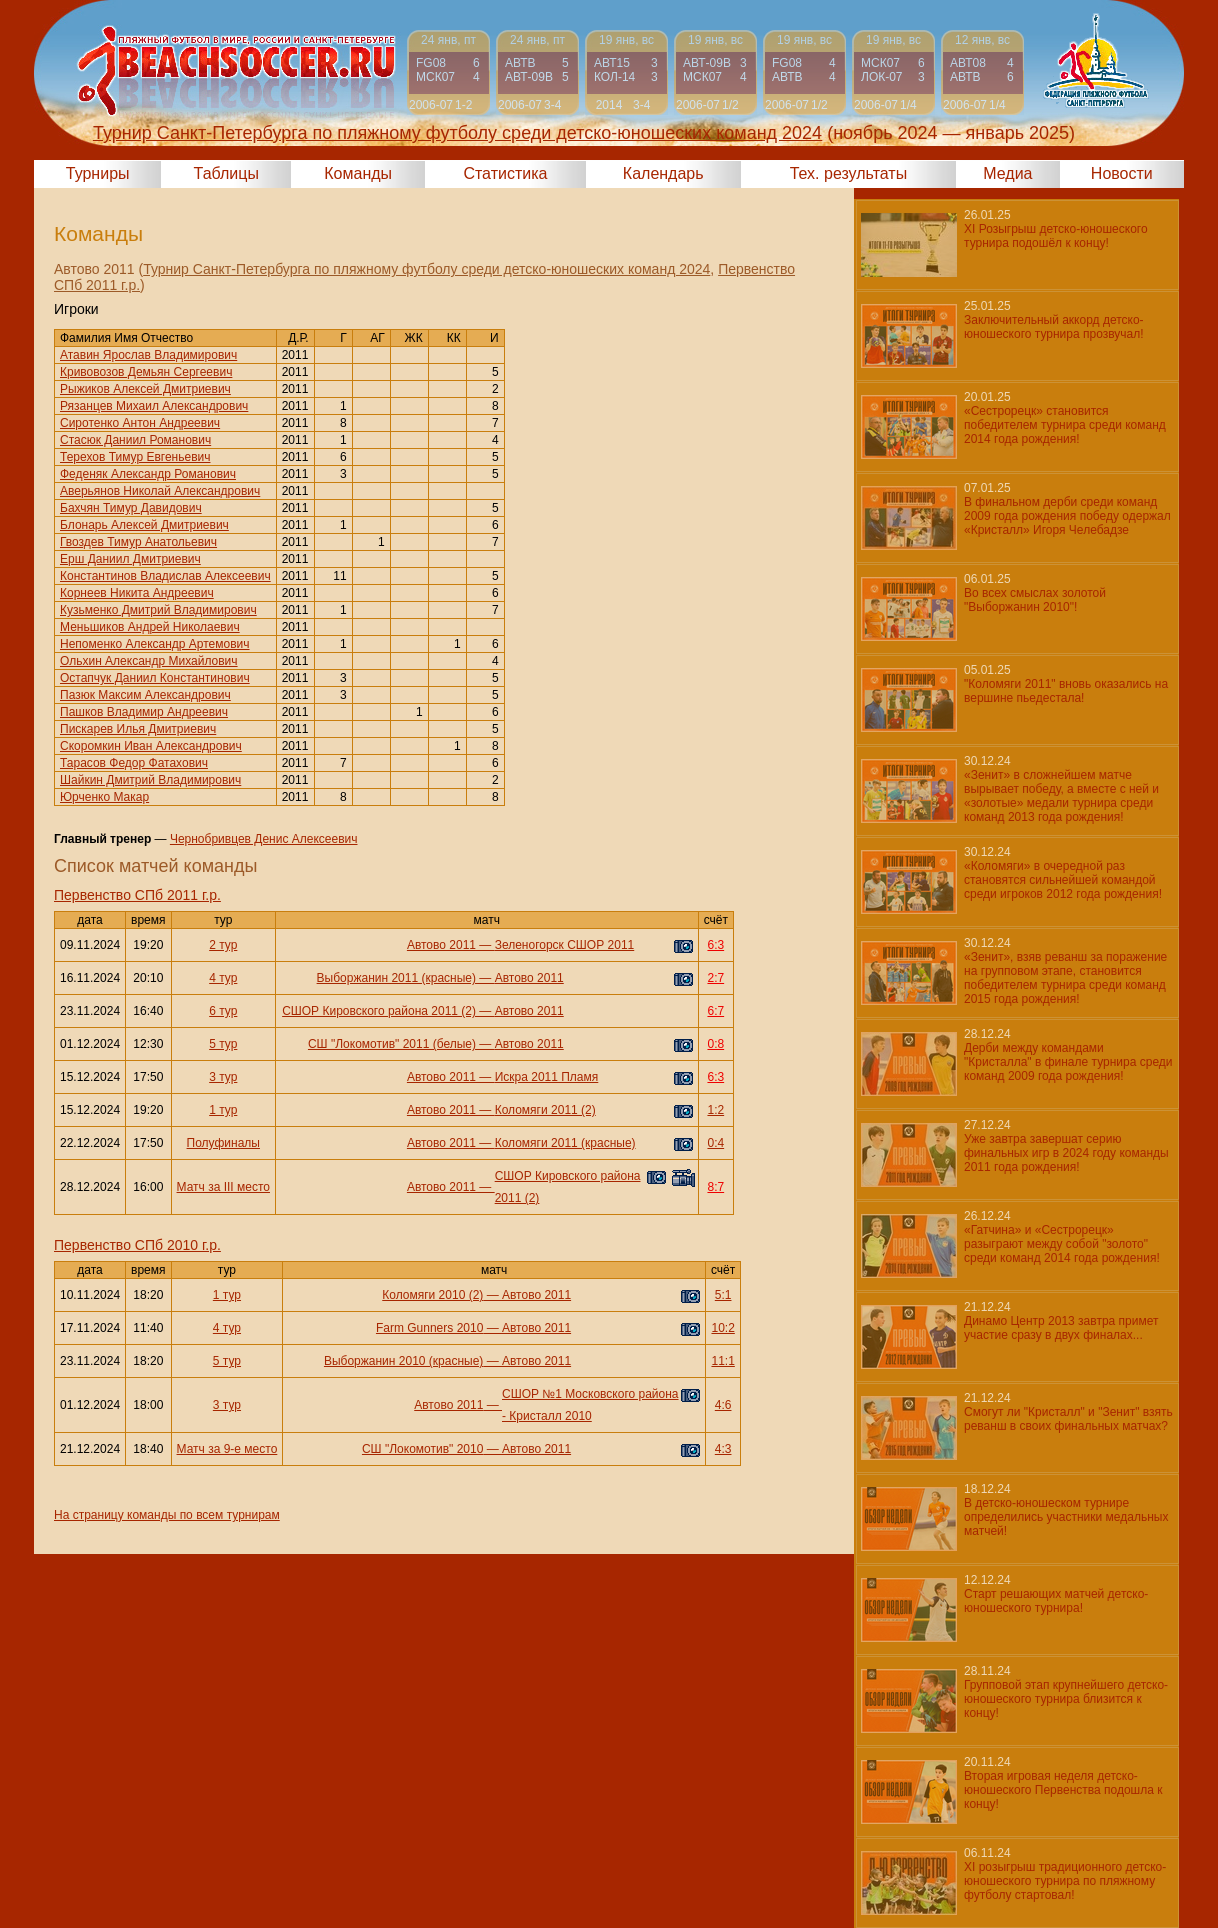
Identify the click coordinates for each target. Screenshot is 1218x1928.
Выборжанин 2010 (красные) (403, 1361)
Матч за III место (223, 1187)
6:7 (715, 1011)
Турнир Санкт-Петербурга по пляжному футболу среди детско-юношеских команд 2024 (426, 269)
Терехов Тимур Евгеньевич (135, 457)
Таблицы (226, 173)
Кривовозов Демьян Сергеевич (146, 372)
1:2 (715, 1110)
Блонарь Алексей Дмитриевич (144, 525)
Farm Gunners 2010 (429, 1328)
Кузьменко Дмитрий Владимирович (158, 610)
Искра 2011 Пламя (547, 1077)
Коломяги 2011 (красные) (565, 1143)
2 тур (223, 945)
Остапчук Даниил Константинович (155, 678)
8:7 (715, 1187)
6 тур (223, 1011)
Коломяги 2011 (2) (545, 1110)
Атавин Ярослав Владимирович (148, 355)
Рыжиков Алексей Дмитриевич (145, 389)
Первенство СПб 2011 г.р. (137, 895)
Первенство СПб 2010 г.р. (137, 1245)
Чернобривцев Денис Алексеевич (264, 839)
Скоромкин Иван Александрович (151, 746)
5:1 (723, 1295)
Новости (1122, 173)
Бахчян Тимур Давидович (131, 508)
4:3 (723, 1449)
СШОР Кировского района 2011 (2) (379, 1011)
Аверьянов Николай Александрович (160, 491)
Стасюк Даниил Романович (135, 440)
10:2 (722, 1328)
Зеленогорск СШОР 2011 (565, 945)
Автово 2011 (441, 945)
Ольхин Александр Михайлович (149, 661)
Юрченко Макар (104, 797)
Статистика (505, 173)
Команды (358, 173)
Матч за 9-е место (227, 1449)
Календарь (663, 173)
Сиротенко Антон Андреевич (140, 423)
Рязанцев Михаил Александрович (154, 406)
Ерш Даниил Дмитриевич (130, 559)
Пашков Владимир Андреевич (144, 712)
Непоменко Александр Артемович (155, 644)
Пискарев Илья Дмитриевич (138, 729)
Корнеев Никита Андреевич (137, 593)
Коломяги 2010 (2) (432, 1295)
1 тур (223, 1110)
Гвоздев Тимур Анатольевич (138, 542)
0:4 (715, 1143)
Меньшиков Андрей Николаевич (150, 627)
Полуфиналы (223, 1143)
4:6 (723, 1405)
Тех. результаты (849, 173)
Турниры (98, 173)
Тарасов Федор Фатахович (134, 763)
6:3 (715, 945)
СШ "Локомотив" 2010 (422, 1449)
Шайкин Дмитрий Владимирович (150, 780)
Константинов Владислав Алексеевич (165, 576)
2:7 (715, 978)
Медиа (1007, 173)
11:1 (722, 1361)
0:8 (715, 1044)
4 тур (223, 978)
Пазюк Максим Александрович (145, 695)
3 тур (223, 1077)
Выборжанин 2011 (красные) (396, 978)
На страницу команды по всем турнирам (167, 1515)
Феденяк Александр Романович (148, 474)
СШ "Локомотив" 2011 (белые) (392, 1044)
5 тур (223, 1044)
